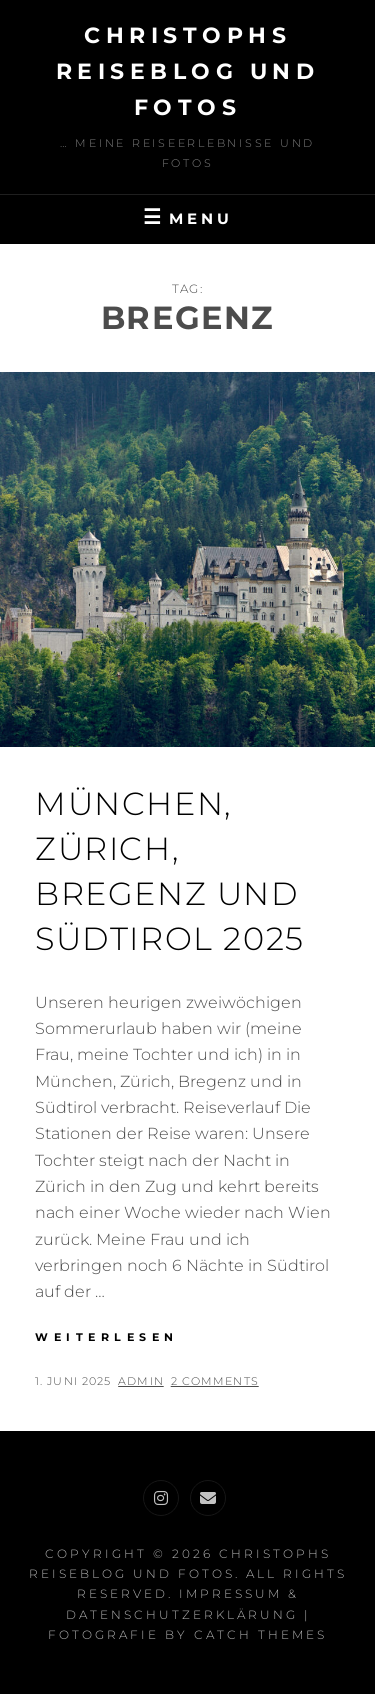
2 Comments (215, 1381)
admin (141, 1381)
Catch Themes (260, 1634)
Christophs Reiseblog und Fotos (188, 71)
